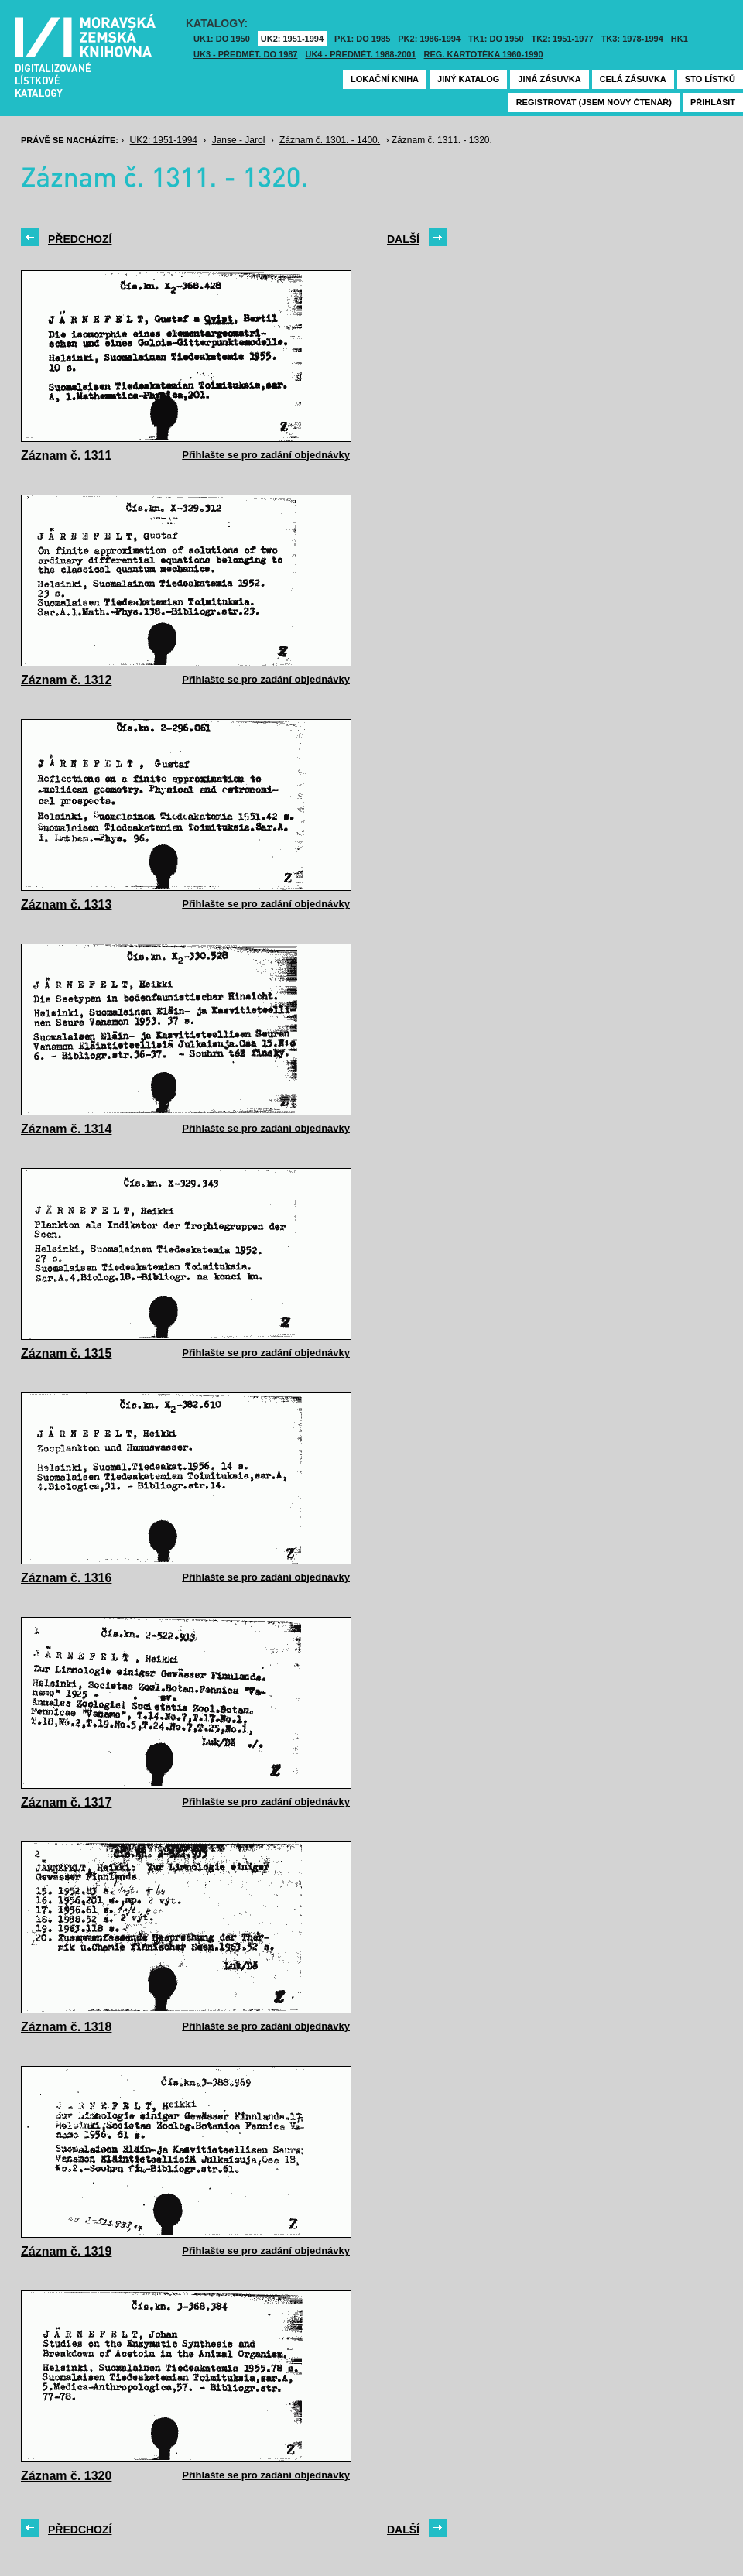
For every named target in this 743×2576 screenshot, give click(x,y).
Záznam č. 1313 (66, 904)
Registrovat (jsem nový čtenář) (594, 102)
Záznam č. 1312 (66, 680)
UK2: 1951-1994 (292, 38)
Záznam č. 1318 (66, 2026)
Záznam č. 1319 (66, 2251)
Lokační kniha (385, 79)
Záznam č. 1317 (66, 1802)
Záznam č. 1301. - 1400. (329, 140)
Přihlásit (712, 102)
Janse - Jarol (238, 140)
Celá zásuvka (633, 79)
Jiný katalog (468, 79)
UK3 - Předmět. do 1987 (245, 54)
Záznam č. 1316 (66, 1577)
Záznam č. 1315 (66, 1353)
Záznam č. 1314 (66, 1129)
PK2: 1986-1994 (429, 38)
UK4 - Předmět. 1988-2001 (360, 54)
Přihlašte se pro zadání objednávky (266, 455)
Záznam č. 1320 (66, 2475)
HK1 (679, 38)
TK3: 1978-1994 (632, 38)
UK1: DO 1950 (221, 38)
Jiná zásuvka (549, 79)
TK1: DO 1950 (496, 38)
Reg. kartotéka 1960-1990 (483, 54)
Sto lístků (710, 79)
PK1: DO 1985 (362, 38)
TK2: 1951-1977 (563, 38)
